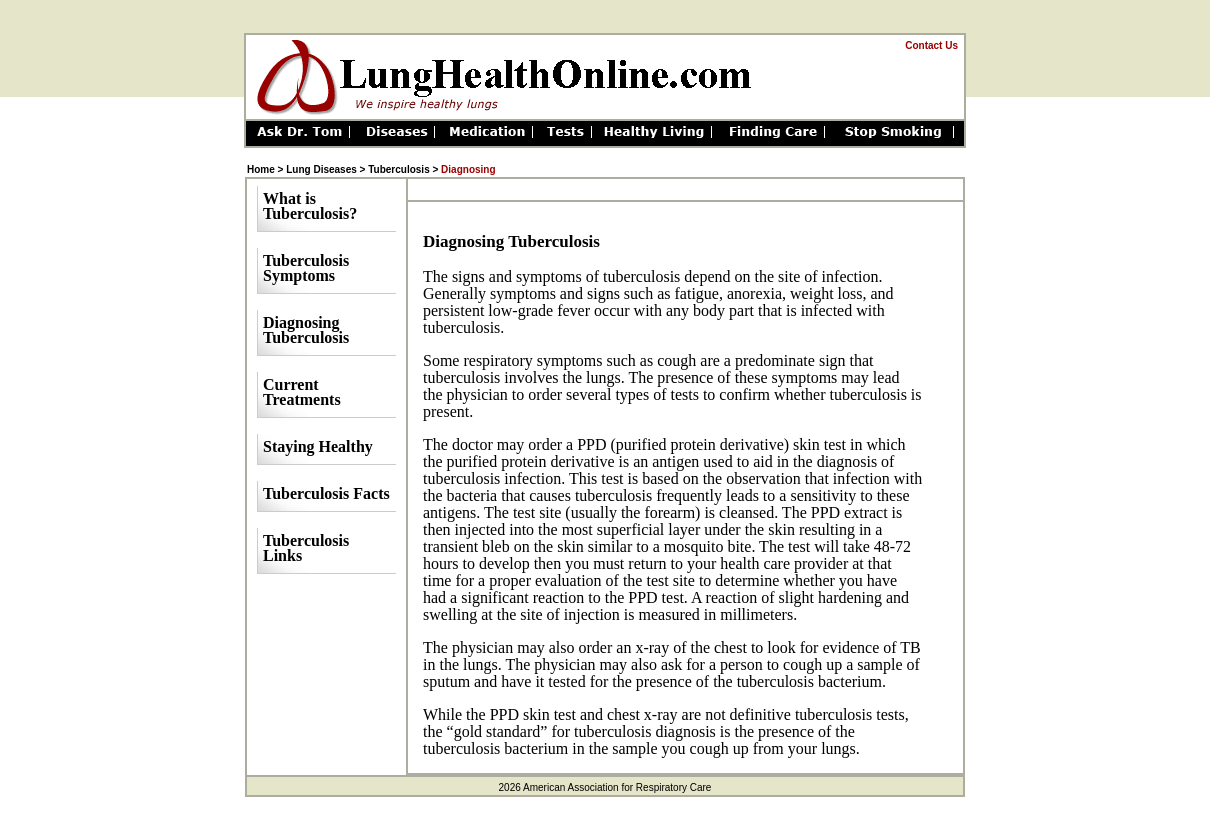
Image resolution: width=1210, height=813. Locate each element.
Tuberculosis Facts (326, 493)
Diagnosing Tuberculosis (306, 330)
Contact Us (931, 45)
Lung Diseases (321, 169)
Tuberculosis (400, 169)
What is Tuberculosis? (310, 206)
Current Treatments (302, 392)
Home (261, 169)
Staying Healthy (318, 446)
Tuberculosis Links (306, 548)
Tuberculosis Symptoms (306, 268)
